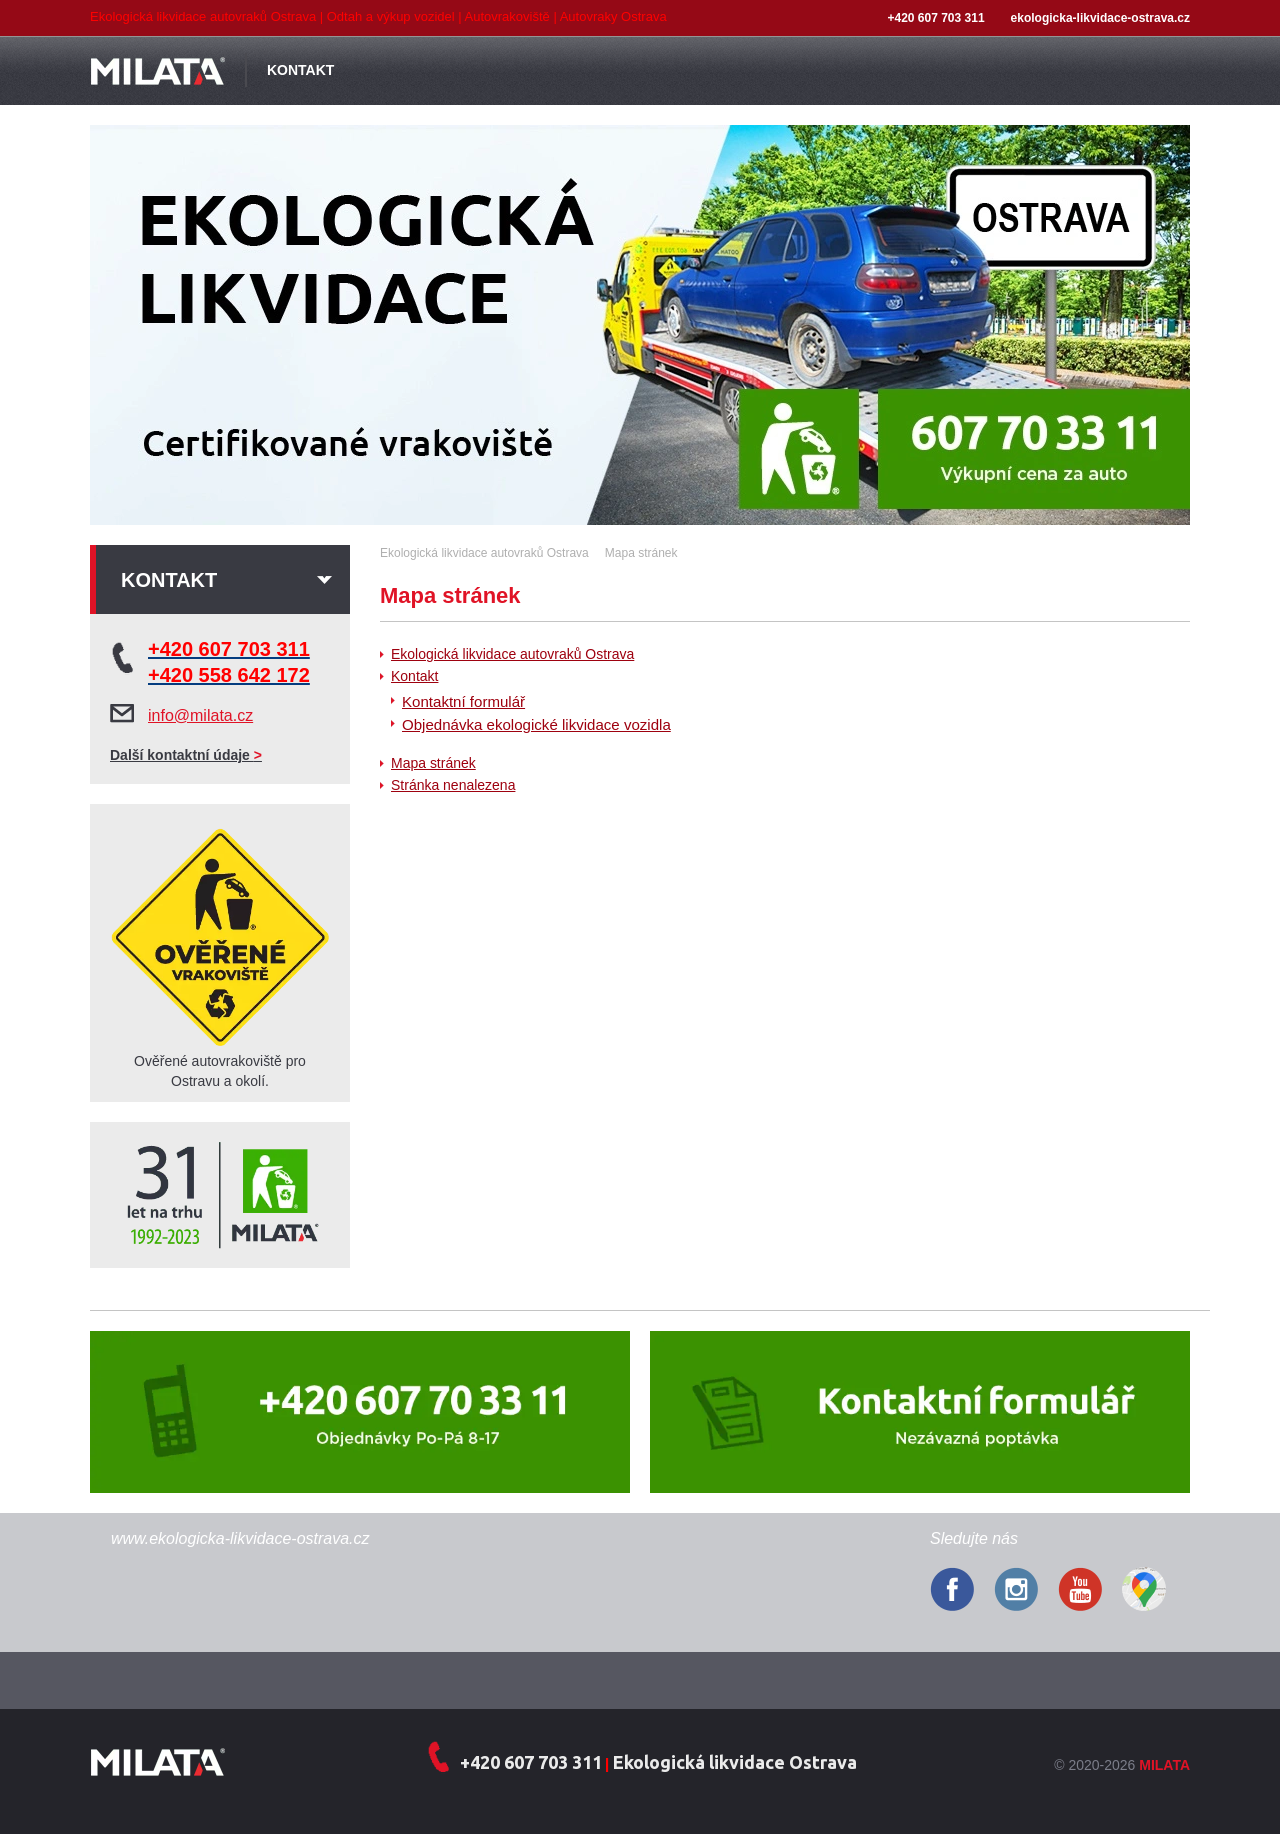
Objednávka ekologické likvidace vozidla (536, 724)
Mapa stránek (433, 763)
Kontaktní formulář (463, 701)
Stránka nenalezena (453, 785)
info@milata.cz (200, 715)
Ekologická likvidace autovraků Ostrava (512, 654)
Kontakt (414, 676)
